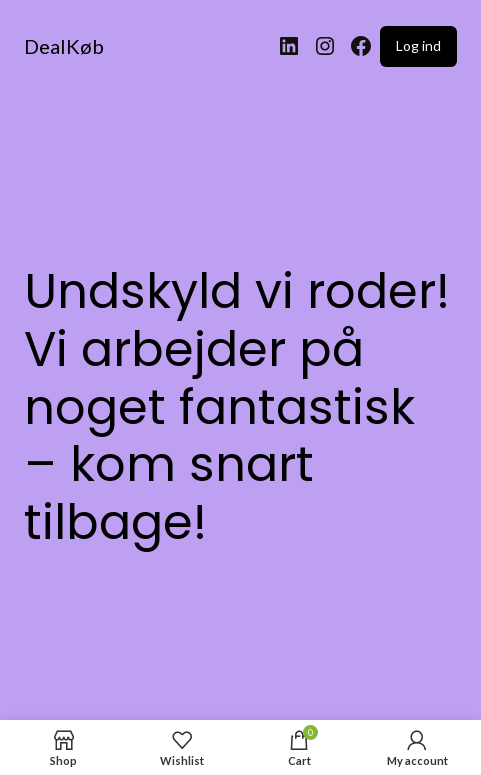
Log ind (418, 45)
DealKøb (64, 46)
